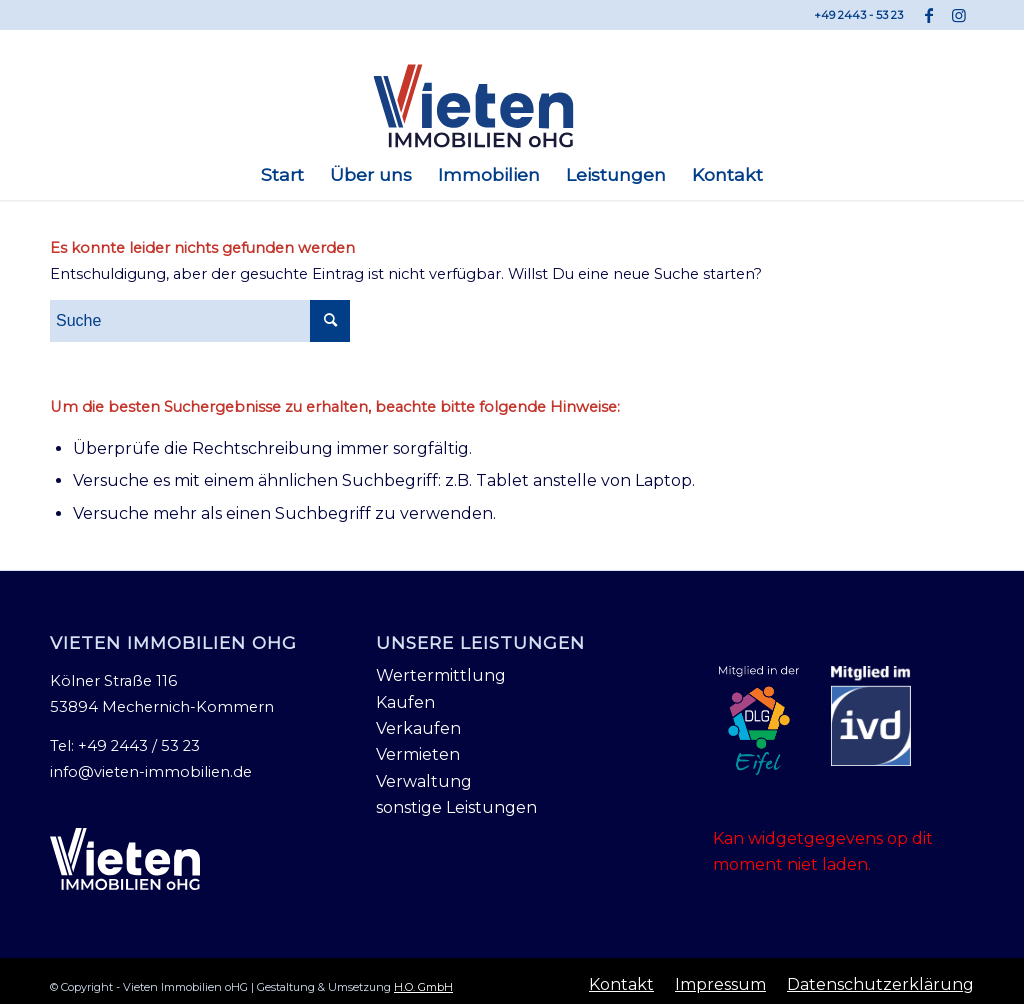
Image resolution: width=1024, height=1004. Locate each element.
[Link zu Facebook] (928, 15)
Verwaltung (424, 781)
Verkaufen (418, 728)
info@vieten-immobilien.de (151, 772)
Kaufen (405, 702)
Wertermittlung (441, 675)
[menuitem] (282, 175)
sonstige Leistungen (456, 807)
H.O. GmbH (423, 987)
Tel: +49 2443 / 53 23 (125, 746)
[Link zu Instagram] (959, 15)
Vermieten (418, 754)
